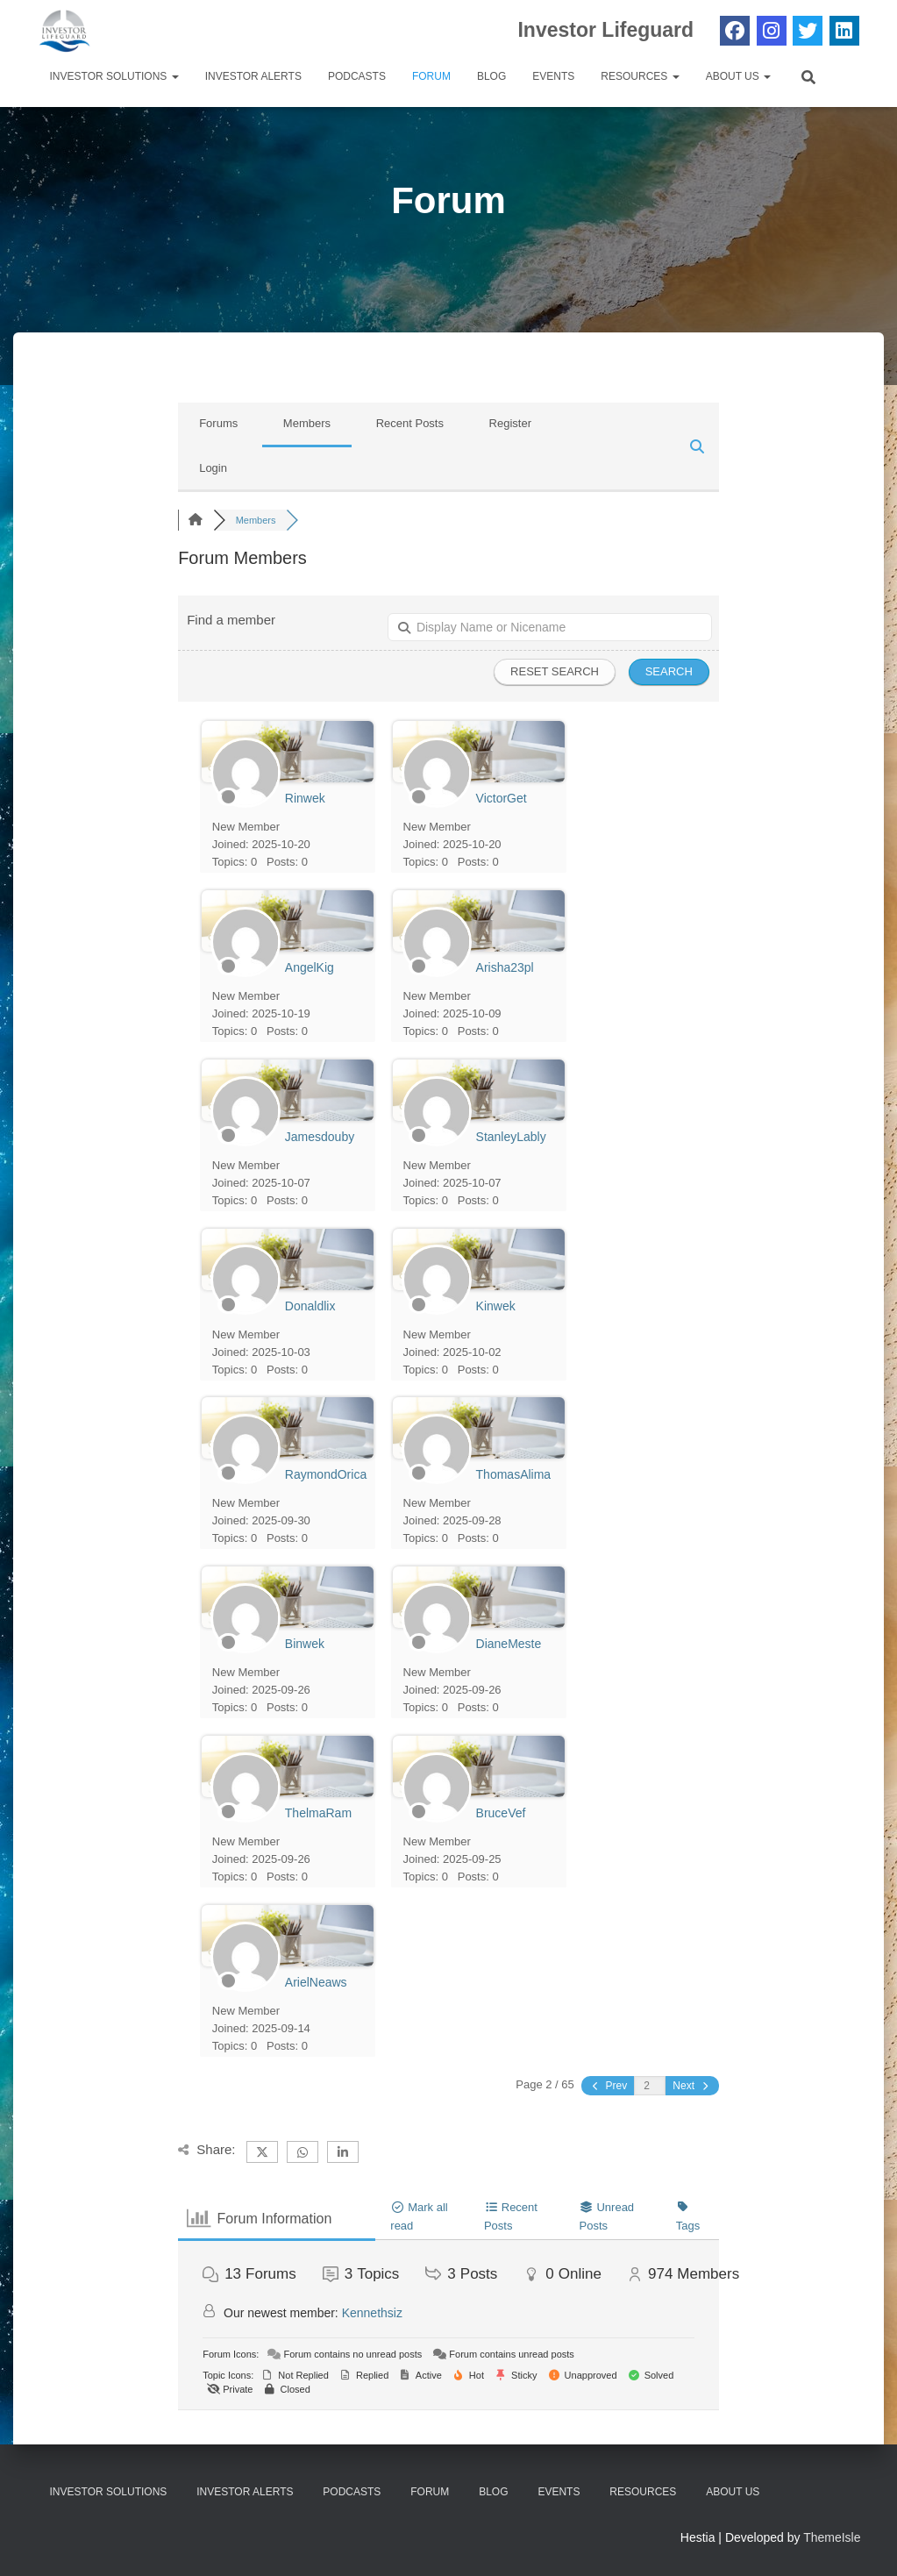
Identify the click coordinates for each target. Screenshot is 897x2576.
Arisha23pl (505, 967)
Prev (609, 2086)
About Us (738, 76)
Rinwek (305, 798)
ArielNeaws (316, 1982)
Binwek (304, 1644)
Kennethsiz (372, 2313)
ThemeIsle (831, 2537)
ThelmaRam (318, 1813)
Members (307, 423)
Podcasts (357, 76)
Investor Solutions (114, 76)
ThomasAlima (514, 1474)
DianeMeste (509, 1644)
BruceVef (501, 1813)
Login (213, 468)
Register (510, 423)
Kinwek (496, 1306)
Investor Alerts (253, 76)
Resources (640, 76)
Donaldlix (310, 1306)
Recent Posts (410, 423)
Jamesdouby (319, 1137)
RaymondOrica (326, 1474)
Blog (491, 76)
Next (691, 2086)
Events (553, 76)
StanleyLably (511, 1137)
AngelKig (309, 967)
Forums (218, 423)
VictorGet (501, 798)
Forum (431, 76)
